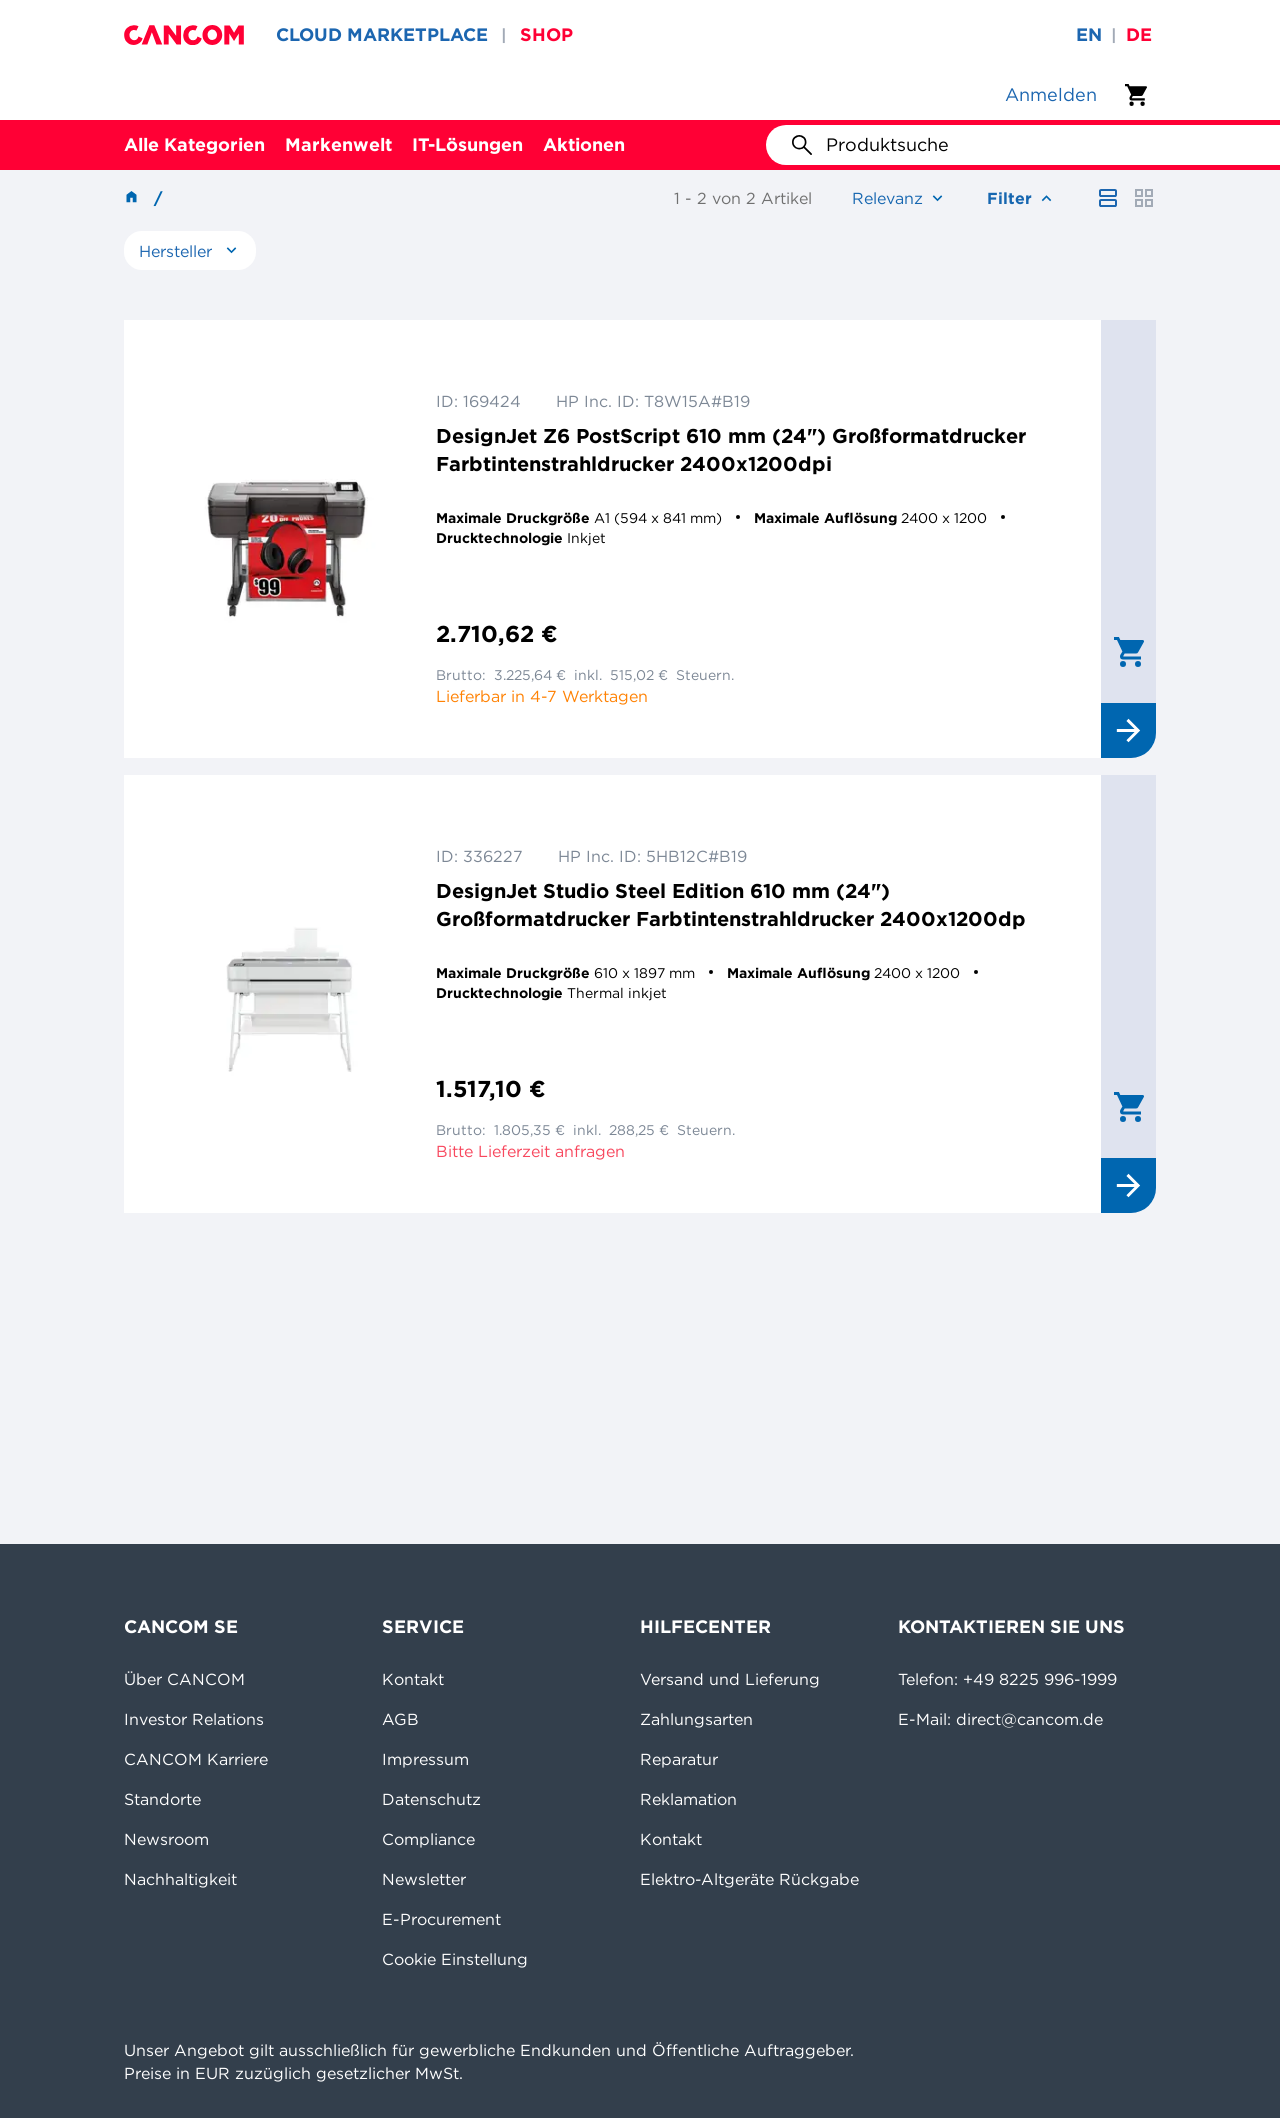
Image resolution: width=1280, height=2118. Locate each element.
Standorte (162, 1799)
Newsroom (166, 1839)
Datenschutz (431, 1799)
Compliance (428, 1839)
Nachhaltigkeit (180, 1879)
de (1139, 34)
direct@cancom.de (1029, 1719)
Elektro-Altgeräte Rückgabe (749, 1879)
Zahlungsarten (696, 1719)
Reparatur (679, 1759)
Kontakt (413, 1679)
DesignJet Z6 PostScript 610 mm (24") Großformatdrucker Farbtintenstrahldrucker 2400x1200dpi (731, 449)
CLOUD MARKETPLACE (382, 34)
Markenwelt (338, 144)
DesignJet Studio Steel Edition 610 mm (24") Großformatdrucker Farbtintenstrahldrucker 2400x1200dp (731, 904)
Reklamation (688, 1799)
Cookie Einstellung (455, 1959)
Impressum (425, 1759)
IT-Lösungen (467, 144)
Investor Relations (194, 1719)
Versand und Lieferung (730, 1679)
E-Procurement (441, 1919)
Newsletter (424, 1879)
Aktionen (584, 144)
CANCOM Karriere (196, 1759)
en (1089, 34)
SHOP (546, 34)
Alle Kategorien (194, 144)
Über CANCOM (184, 1679)
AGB (400, 1719)
